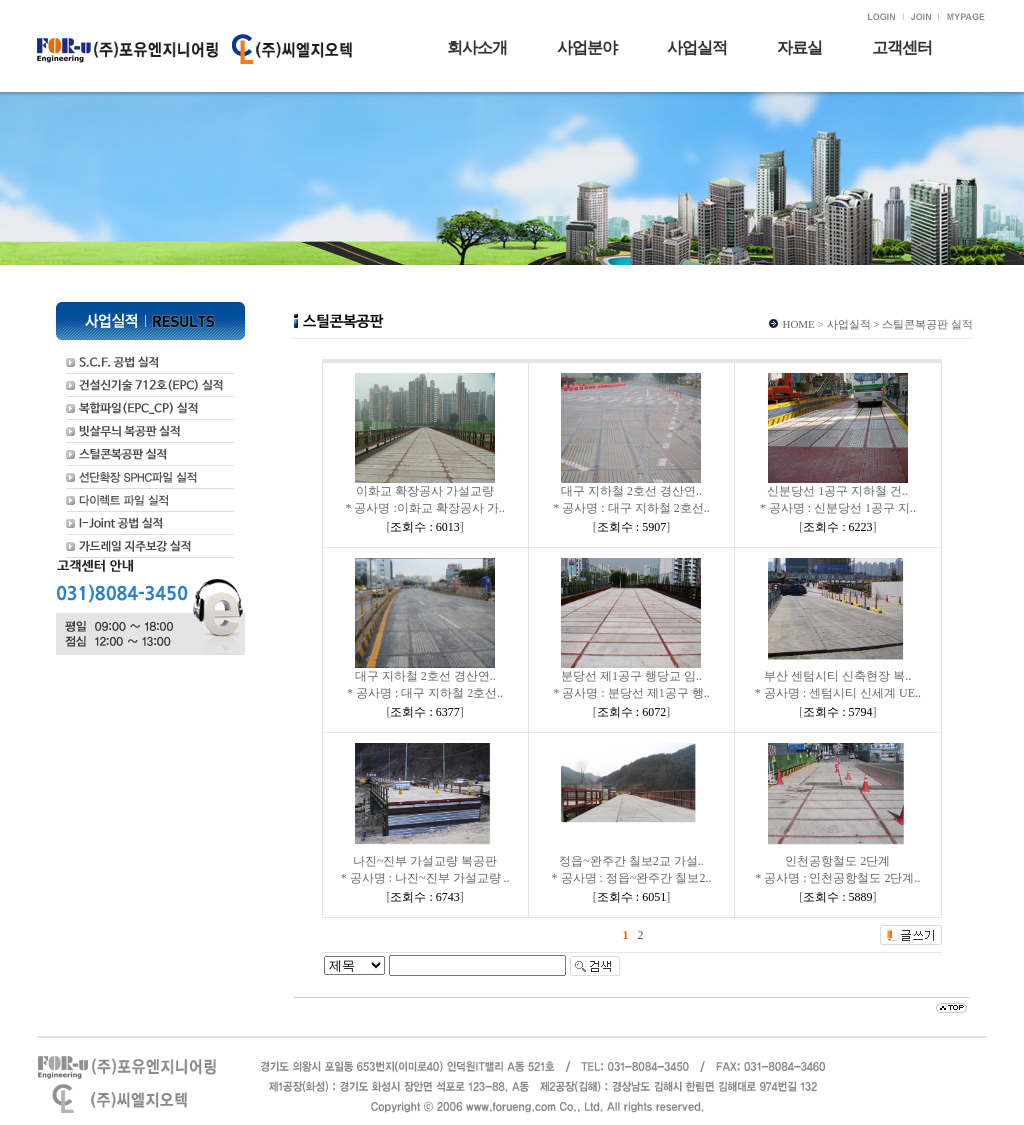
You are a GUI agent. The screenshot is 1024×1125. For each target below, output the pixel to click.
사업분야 (587, 47)
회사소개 (477, 47)
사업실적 (697, 47)
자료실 (799, 47)
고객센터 (902, 47)
